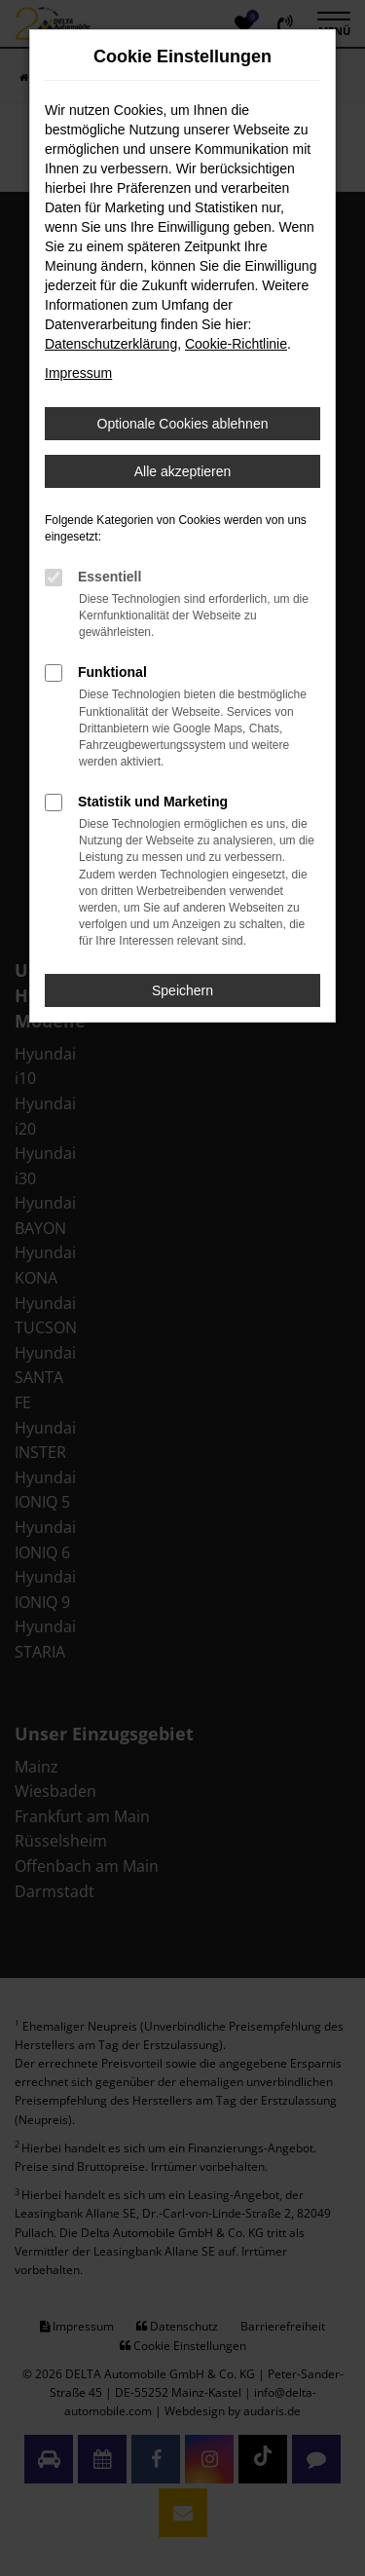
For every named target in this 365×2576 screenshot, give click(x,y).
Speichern (182, 990)
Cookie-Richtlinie (236, 344)
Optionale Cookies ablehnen (183, 423)
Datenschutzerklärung (111, 344)
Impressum (78, 373)
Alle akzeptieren (183, 471)
